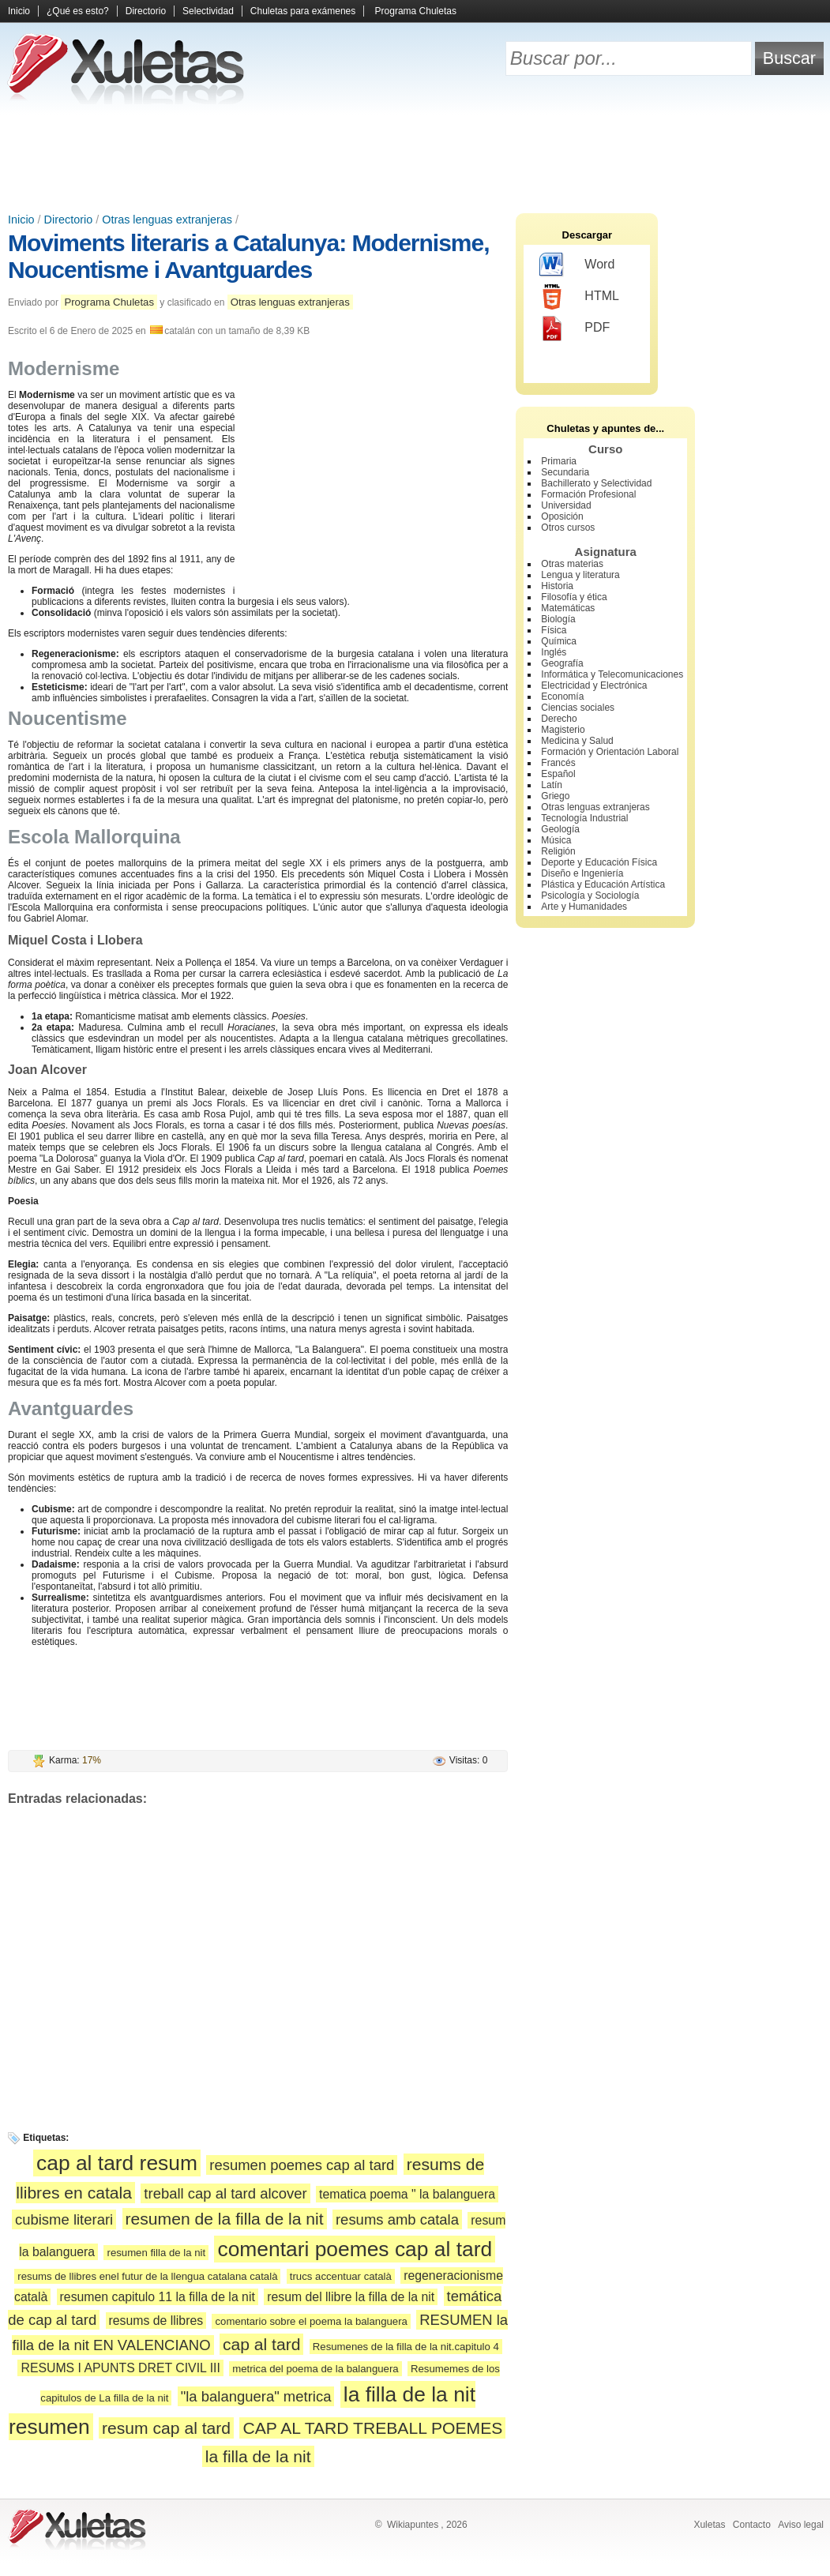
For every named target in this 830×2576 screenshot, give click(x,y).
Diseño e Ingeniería (582, 873)
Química (558, 641)
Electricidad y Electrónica (594, 685)
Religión (558, 851)
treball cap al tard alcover (225, 2193)
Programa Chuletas (415, 11)
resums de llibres (156, 2320)
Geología (560, 829)
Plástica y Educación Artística (603, 884)
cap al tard (262, 2344)
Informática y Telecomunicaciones (612, 674)
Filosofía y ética (574, 597)
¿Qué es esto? (78, 11)
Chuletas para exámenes (302, 11)
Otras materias (572, 563)
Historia (557, 585)
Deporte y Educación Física (599, 862)
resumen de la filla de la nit (225, 2219)
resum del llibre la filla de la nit (350, 2297)
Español (558, 773)
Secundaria (565, 472)
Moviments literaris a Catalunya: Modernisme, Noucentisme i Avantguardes (249, 256)
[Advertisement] (415, 157)
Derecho (558, 718)
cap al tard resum (116, 2163)
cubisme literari (64, 2219)
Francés (558, 762)
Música (556, 840)
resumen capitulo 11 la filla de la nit (157, 2297)
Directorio (146, 11)
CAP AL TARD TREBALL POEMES (372, 2428)
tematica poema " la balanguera (407, 2194)
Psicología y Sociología (590, 895)
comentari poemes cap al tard (354, 2249)
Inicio (19, 11)
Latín (551, 784)
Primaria (558, 461)
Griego (555, 796)
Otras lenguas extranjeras (167, 219)
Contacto (752, 2524)
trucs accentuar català (341, 2276)
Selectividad (208, 11)
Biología (558, 619)
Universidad (566, 505)
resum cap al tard (166, 2428)
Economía (562, 696)
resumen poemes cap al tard (301, 2165)
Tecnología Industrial (584, 818)
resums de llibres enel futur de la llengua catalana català (147, 2276)
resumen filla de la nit (156, 2253)
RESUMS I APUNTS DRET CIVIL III (120, 2368)
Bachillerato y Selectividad (596, 483)
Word (576, 265)
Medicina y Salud (577, 740)
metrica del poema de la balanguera (315, 2369)
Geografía (562, 663)
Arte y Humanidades (584, 906)
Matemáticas (568, 608)
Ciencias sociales (577, 707)
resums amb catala (397, 2219)
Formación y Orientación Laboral (609, 751)
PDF (574, 328)
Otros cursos (568, 527)
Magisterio (562, 729)
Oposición (562, 516)
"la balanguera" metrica (256, 2396)
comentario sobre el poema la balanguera (311, 2321)
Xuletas (709, 2524)
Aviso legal (801, 2524)
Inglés (553, 652)
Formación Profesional (588, 494)
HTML (579, 297)
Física (553, 630)
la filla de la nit (258, 2456)
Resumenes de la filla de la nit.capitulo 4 (406, 2347)
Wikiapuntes (412, 2524)
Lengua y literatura (580, 574)
